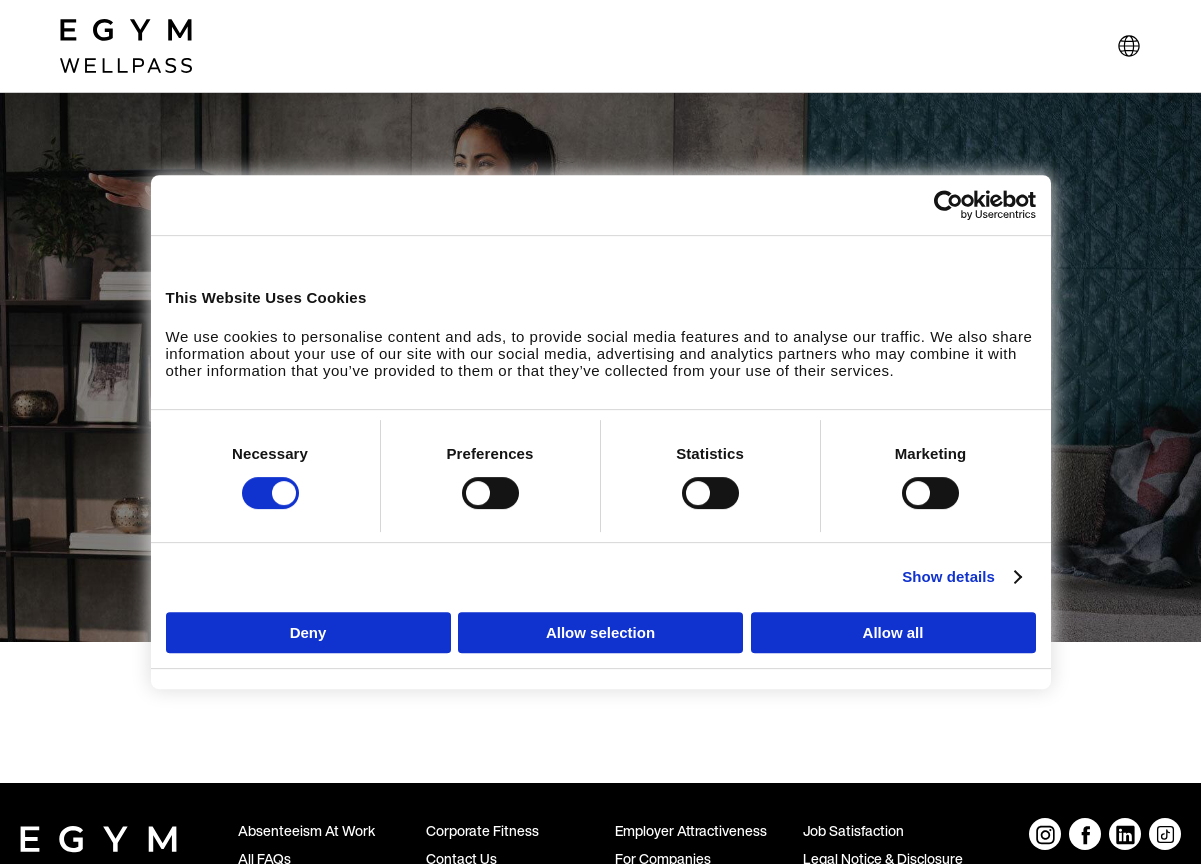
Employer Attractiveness (691, 830)
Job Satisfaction (853, 830)
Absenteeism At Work (306, 830)
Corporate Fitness (482, 830)
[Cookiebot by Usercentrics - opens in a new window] (948, 205)
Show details (948, 576)
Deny (308, 632)
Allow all (893, 632)
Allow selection (600, 632)
